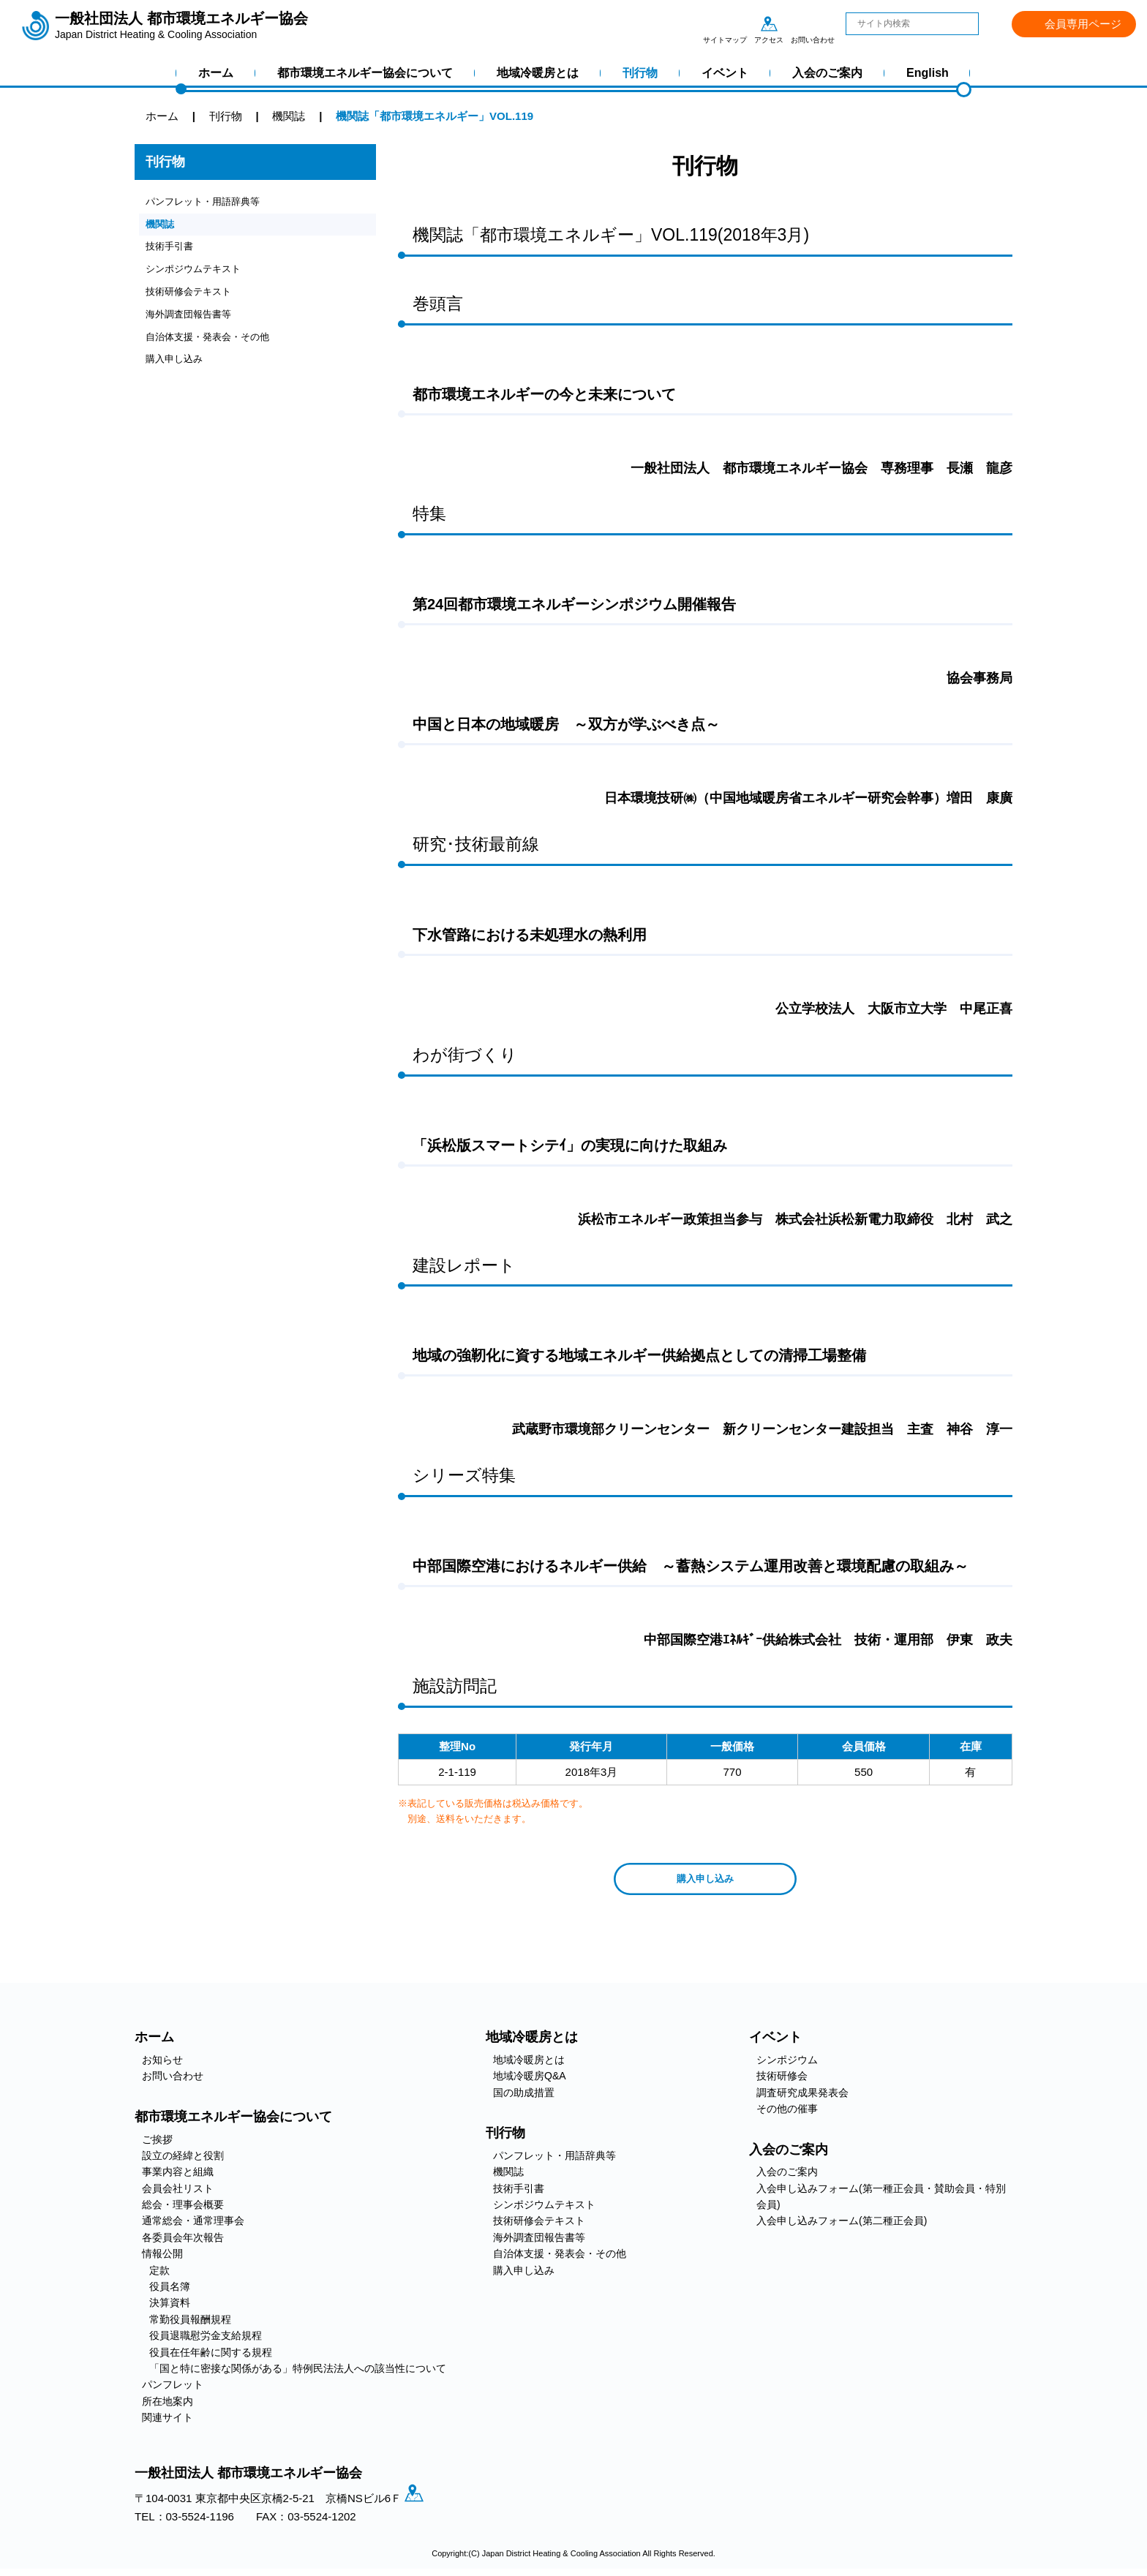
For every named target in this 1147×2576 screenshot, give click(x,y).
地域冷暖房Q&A (529, 2081)
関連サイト (167, 2422)
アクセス (769, 23)
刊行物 (640, 73)
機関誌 (162, 228)
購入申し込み (178, 377)
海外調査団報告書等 (195, 327)
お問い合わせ (812, 23)
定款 (159, 2275)
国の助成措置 (523, 2097)
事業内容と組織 (178, 2177)
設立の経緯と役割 (183, 2160)
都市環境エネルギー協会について (365, 73)
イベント (725, 73)
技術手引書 (173, 252)
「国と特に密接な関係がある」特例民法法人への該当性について (297, 2373)
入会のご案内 (827, 73)
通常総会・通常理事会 (193, 2226)
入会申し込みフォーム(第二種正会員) (841, 2226)
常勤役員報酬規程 (190, 2324)
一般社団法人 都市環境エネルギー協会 (181, 25)
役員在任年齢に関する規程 (210, 2356)
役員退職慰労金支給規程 (205, 2340)
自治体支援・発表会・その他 (217, 352)
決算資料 (169, 2307)
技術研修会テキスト (195, 302)
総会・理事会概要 (183, 2209)
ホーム (215, 73)
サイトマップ (725, 23)
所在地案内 (167, 2405)
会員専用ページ (1083, 24)
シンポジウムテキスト (200, 277)
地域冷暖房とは (538, 73)
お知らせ (162, 2064)
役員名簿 (169, 2291)
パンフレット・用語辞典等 (211, 203)
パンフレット (172, 2389)
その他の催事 (787, 2113)
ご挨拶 (157, 2144)
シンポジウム (787, 2064)
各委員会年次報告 (183, 2242)
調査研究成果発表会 (802, 2097)
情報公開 (162, 2258)
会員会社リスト (178, 2193)
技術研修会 (782, 2081)
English (927, 73)
